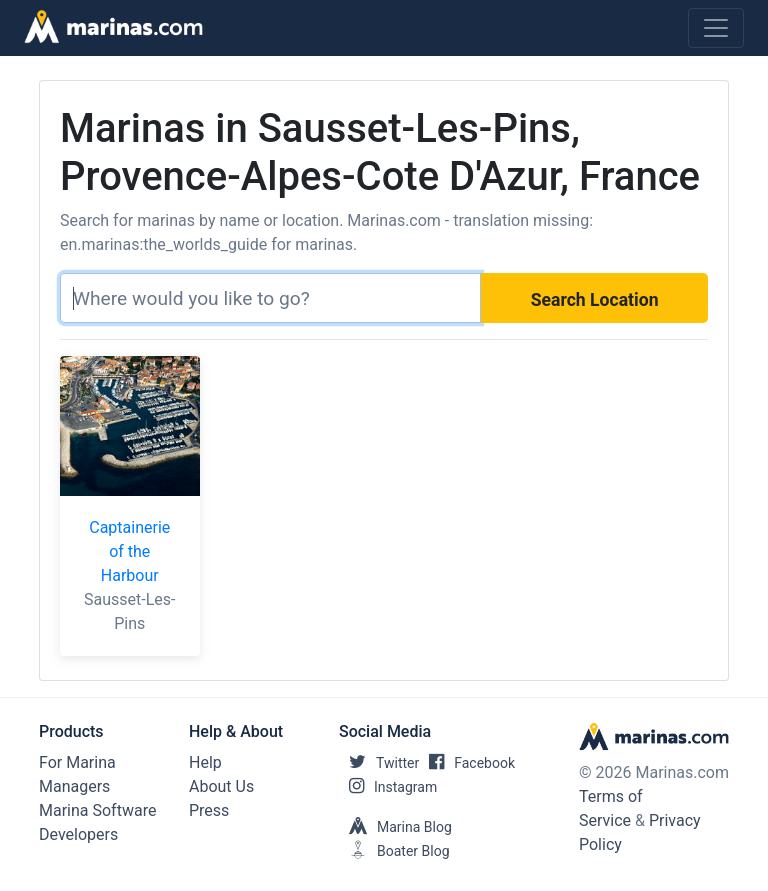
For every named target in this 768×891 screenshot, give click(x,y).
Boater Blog (394, 851)
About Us (221, 786)
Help (205, 762)
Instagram (388, 787)
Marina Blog (395, 827)
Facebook (467, 763)
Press (209, 810)
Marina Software (97, 810)
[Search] (270, 298)
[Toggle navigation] (716, 28)
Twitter (379, 763)
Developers (78, 834)
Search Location (595, 300)
